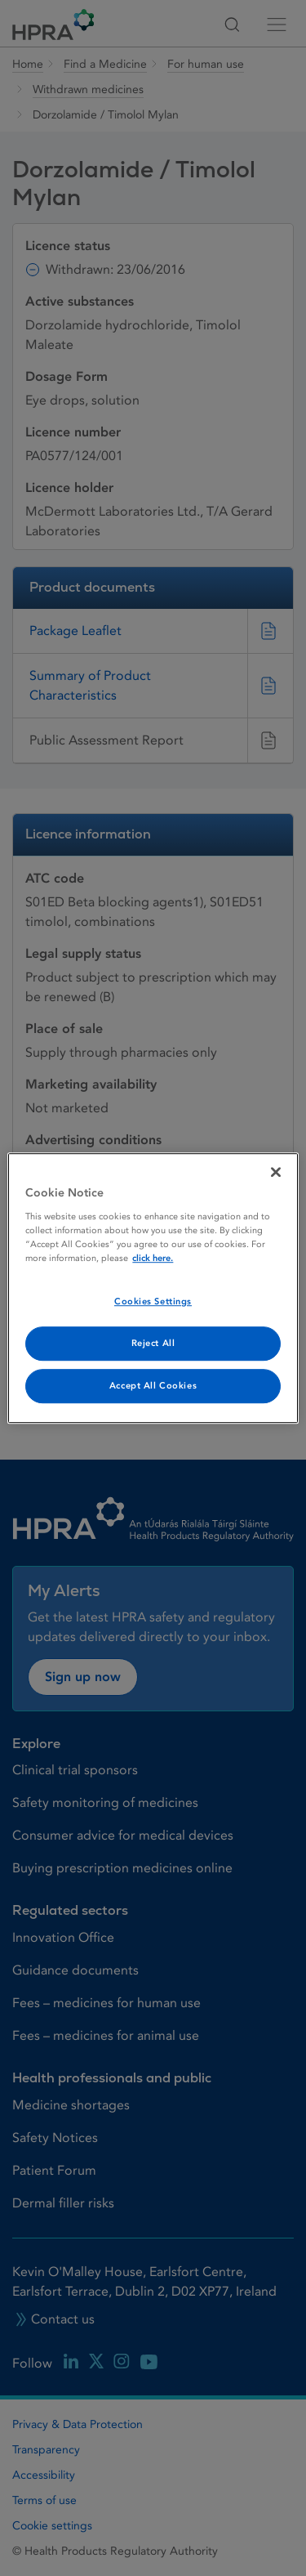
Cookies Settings (153, 1301)
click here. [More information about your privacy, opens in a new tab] (152, 1258)
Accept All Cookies (153, 1385)
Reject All (153, 1343)
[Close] (276, 1172)
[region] (152, 1288)
